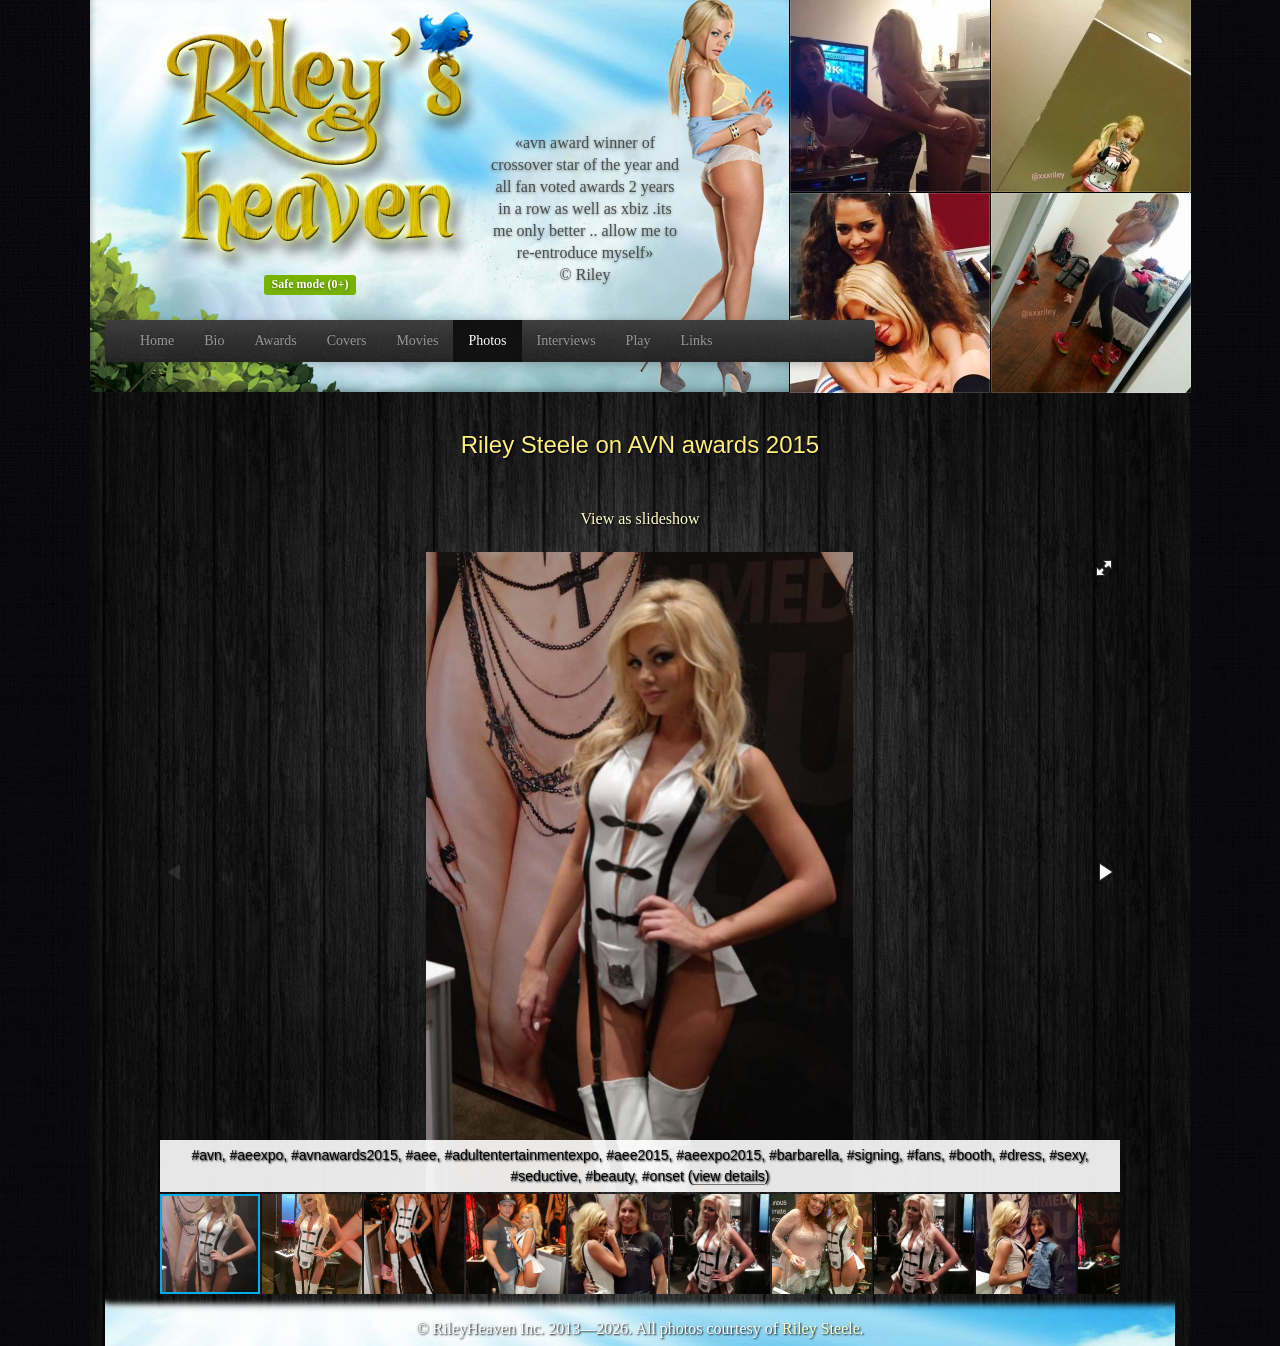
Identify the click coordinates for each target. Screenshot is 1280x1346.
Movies (417, 340)
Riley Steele (821, 1328)
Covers (347, 340)
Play (638, 340)
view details (728, 1176)
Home (157, 340)
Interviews (566, 340)
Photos (487, 340)
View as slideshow (639, 518)
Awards (275, 340)
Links (697, 340)
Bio (214, 340)
